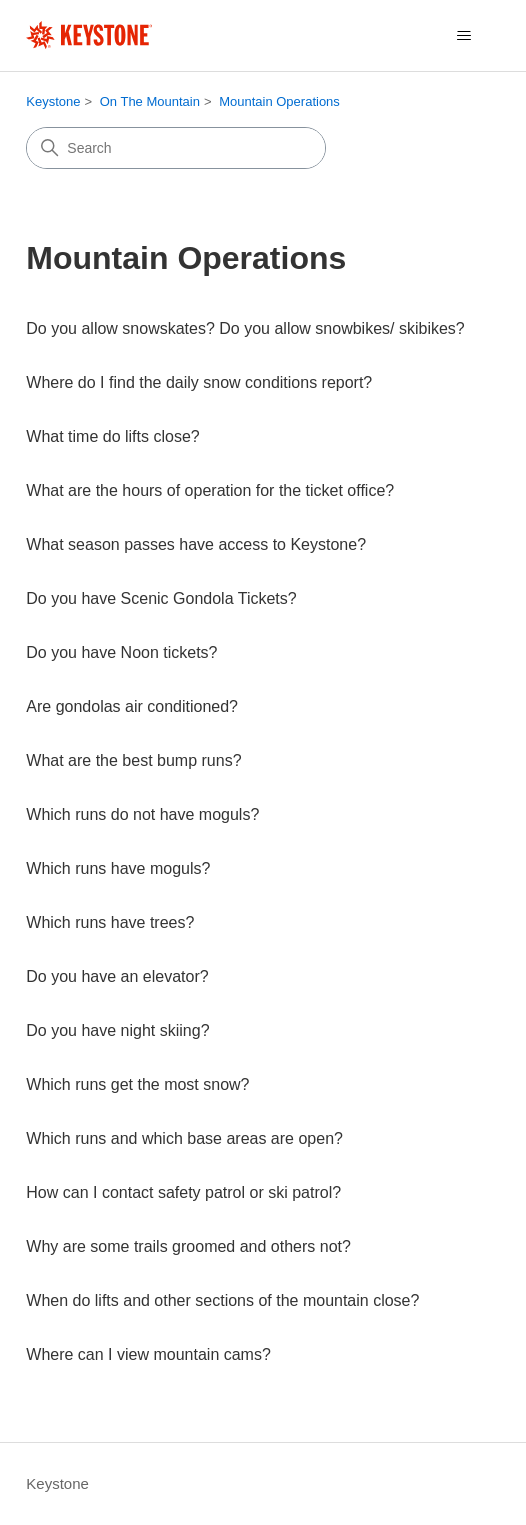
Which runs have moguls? (118, 868)
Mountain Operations (279, 101)
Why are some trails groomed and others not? (188, 1246)
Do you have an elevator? (117, 976)
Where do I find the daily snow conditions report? (199, 382)
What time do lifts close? (112, 436)
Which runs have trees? (110, 922)
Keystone (53, 101)
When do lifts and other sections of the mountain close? (222, 1300)
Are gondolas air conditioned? (132, 706)
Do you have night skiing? (117, 1030)
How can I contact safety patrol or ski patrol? (183, 1192)
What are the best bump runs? (133, 760)
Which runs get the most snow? (137, 1084)
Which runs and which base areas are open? (184, 1138)
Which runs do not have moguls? (142, 814)
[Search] (176, 148)
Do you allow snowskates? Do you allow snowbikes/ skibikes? (245, 328)
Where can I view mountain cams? (148, 1354)
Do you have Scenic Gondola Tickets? (161, 598)
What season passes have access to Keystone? (196, 544)
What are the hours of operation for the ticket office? (210, 490)
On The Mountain (150, 101)
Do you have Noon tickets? (121, 652)
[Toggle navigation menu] (464, 36)
